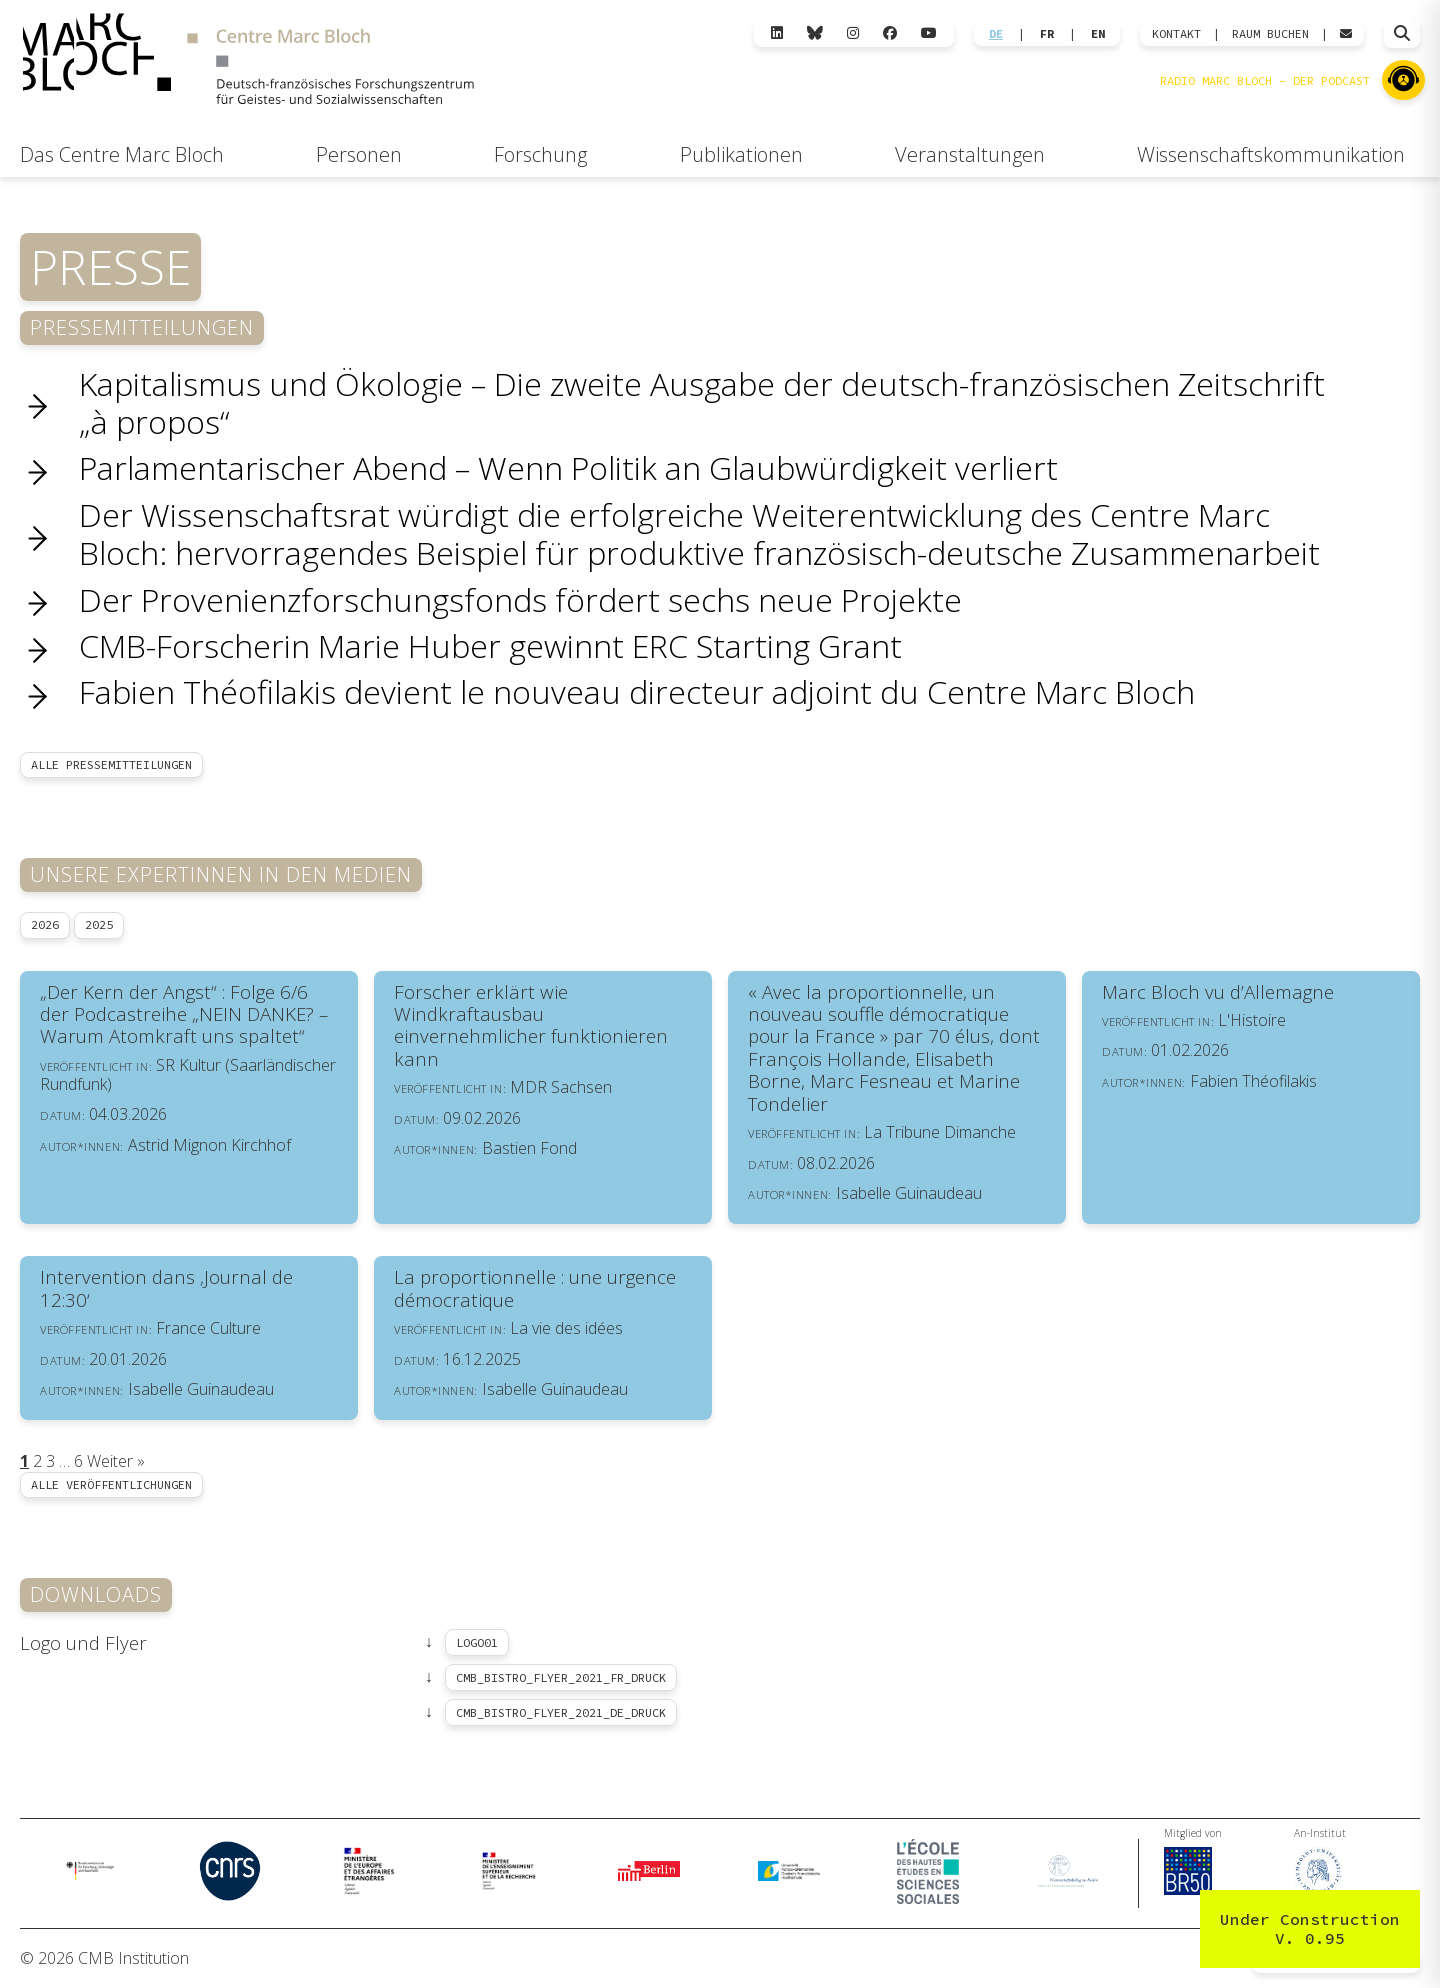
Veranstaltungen (970, 154)
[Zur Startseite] (248, 61)
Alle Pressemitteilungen (111, 764)
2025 (99, 924)
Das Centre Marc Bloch (122, 154)
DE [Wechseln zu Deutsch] (996, 34)
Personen (359, 154)
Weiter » (116, 1461)
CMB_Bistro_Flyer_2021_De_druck (561, 1712)
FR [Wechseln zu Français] (1047, 34)
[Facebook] (890, 33)
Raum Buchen (1270, 34)
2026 (45, 924)
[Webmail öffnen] (1346, 34)
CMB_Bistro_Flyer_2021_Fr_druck (561, 1677)
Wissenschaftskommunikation (1271, 154)
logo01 (477, 1642)
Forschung (540, 154)
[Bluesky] (815, 33)
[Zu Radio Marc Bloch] (1403, 80)
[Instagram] (853, 33)
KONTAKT (1176, 34)
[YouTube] (929, 33)
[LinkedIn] (777, 33)
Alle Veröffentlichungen (111, 1484)
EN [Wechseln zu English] (1098, 34)
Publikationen (741, 154)
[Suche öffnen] (1402, 34)
